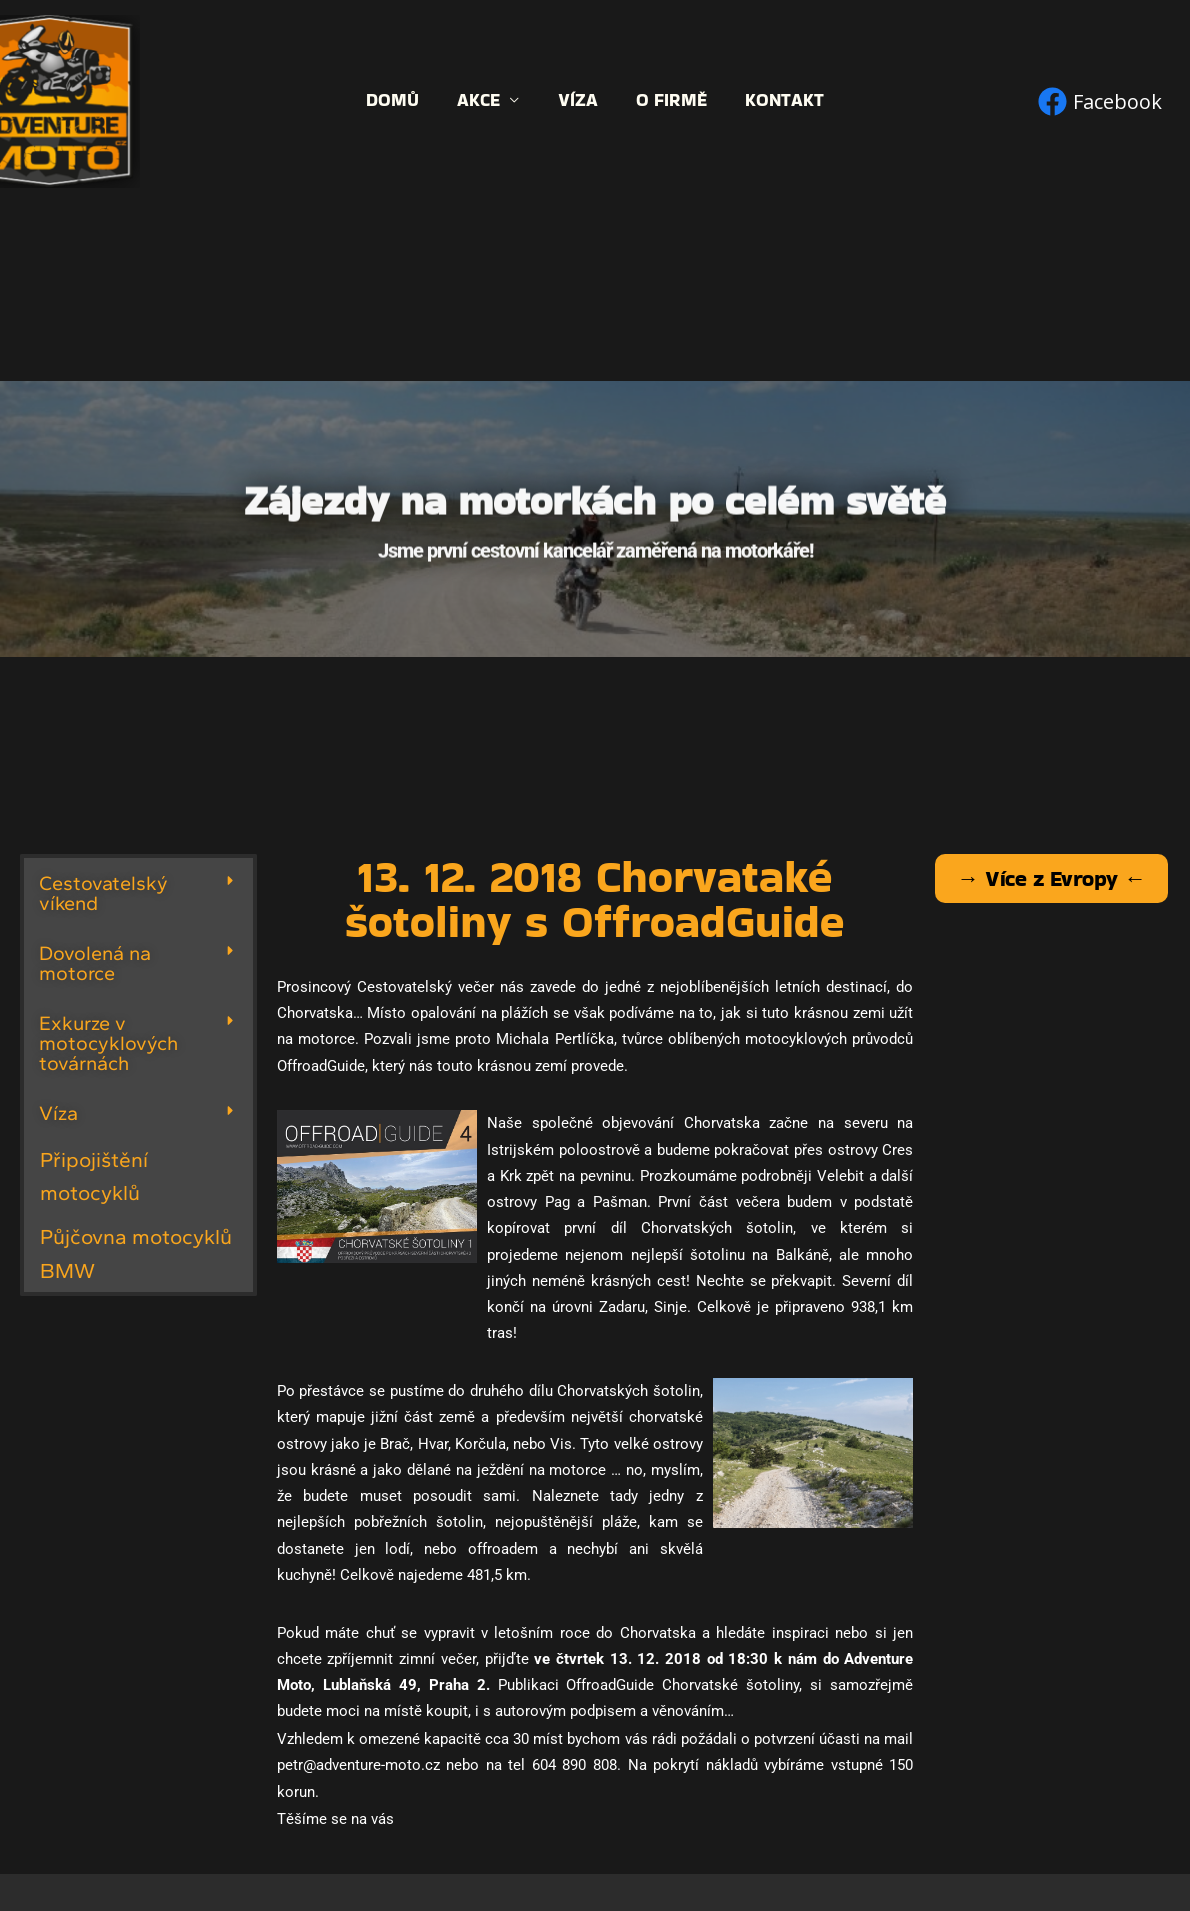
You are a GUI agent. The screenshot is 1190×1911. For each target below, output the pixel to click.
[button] (138, 893)
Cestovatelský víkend (103, 893)
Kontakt (780, 100)
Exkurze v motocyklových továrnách (108, 1043)
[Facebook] (1100, 101)
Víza (578, 100)
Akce (481, 100)
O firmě (669, 100)
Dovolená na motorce (95, 963)
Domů (397, 100)
